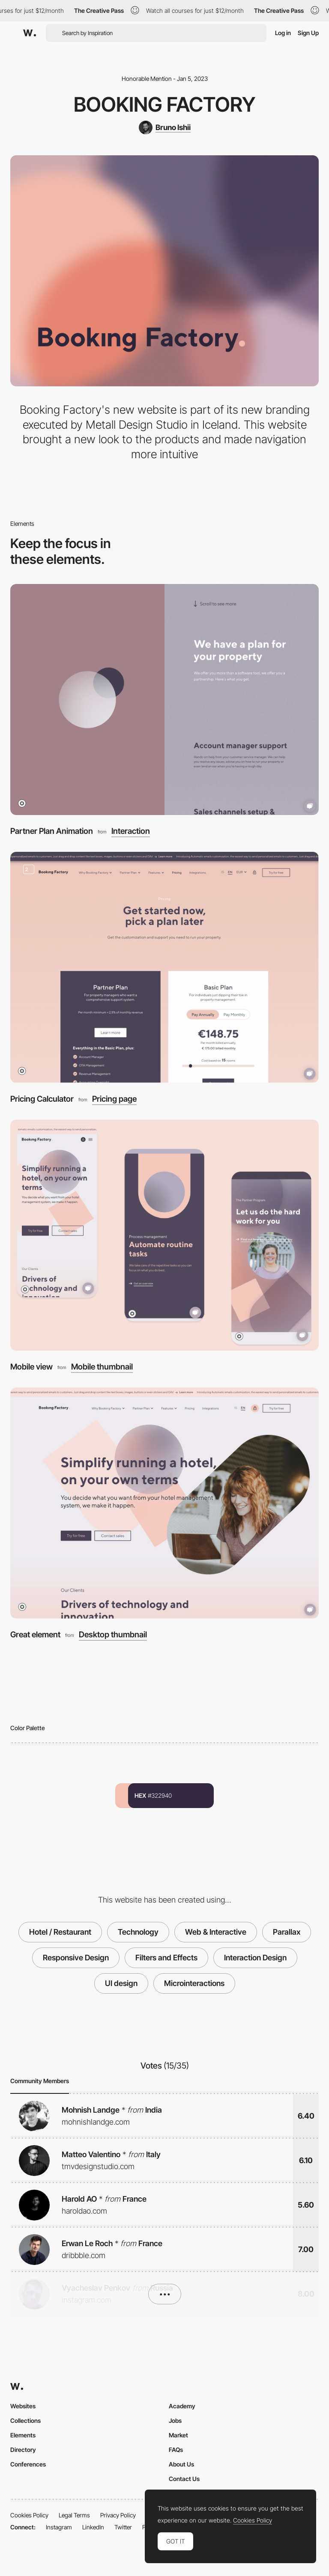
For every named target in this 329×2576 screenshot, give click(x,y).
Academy (182, 2406)
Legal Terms (74, 2515)
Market (178, 2435)
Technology (138, 1931)
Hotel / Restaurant (60, 1931)
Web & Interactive (215, 1931)
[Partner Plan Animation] (164, 699)
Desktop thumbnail (113, 1635)
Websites (23, 2406)
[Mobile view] (164, 1235)
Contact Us (184, 2478)
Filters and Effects (166, 1957)
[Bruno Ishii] (165, 127)
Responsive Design (76, 1957)
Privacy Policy (118, 2515)
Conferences (28, 2464)
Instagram (59, 2527)
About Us (181, 2464)
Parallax (286, 1931)
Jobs (175, 2420)
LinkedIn (93, 2527)
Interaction (130, 831)
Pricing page (114, 1099)
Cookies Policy (29, 2515)
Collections (25, 2420)
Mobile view (31, 1367)
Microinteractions (194, 1983)
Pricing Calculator (42, 1099)
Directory (23, 2449)
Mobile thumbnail (102, 1367)
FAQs (176, 2449)
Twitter (123, 2527)
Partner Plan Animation (51, 831)
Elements (23, 2435)
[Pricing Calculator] (164, 967)
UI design (121, 1983)
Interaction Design (255, 1957)
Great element (35, 1634)
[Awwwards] (29, 33)
